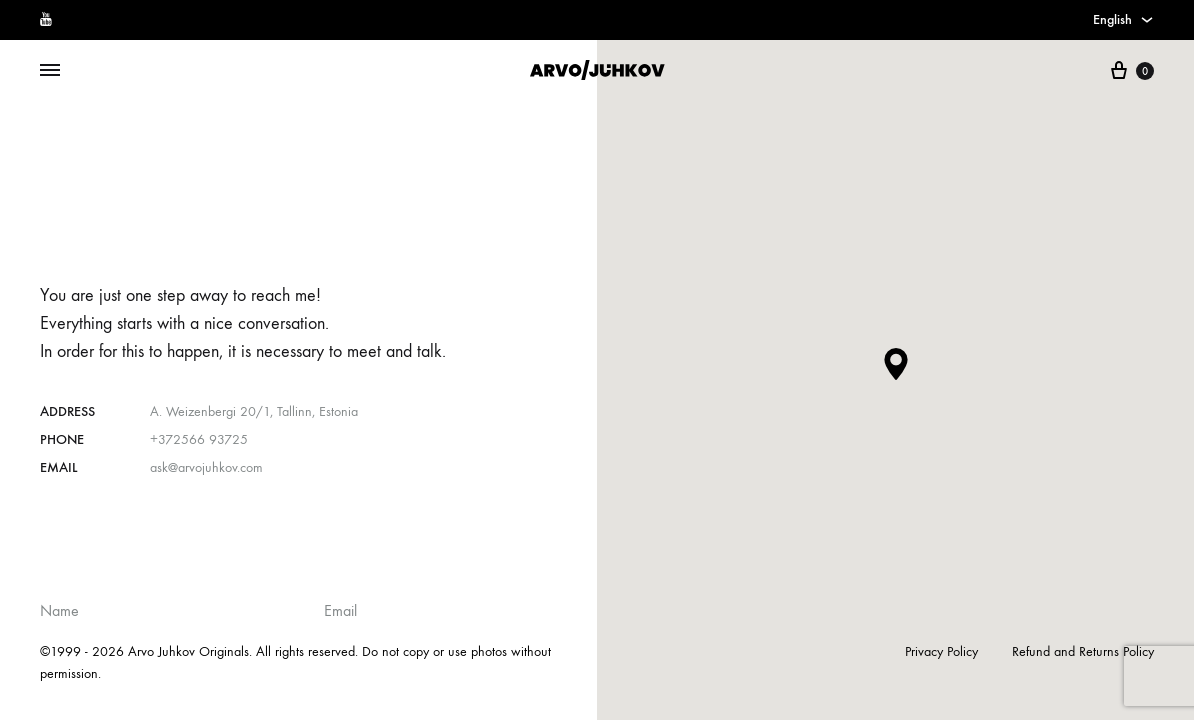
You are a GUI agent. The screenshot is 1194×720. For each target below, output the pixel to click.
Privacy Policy (941, 651)
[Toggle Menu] (50, 71)
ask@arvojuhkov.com (206, 467)
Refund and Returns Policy (1083, 651)
